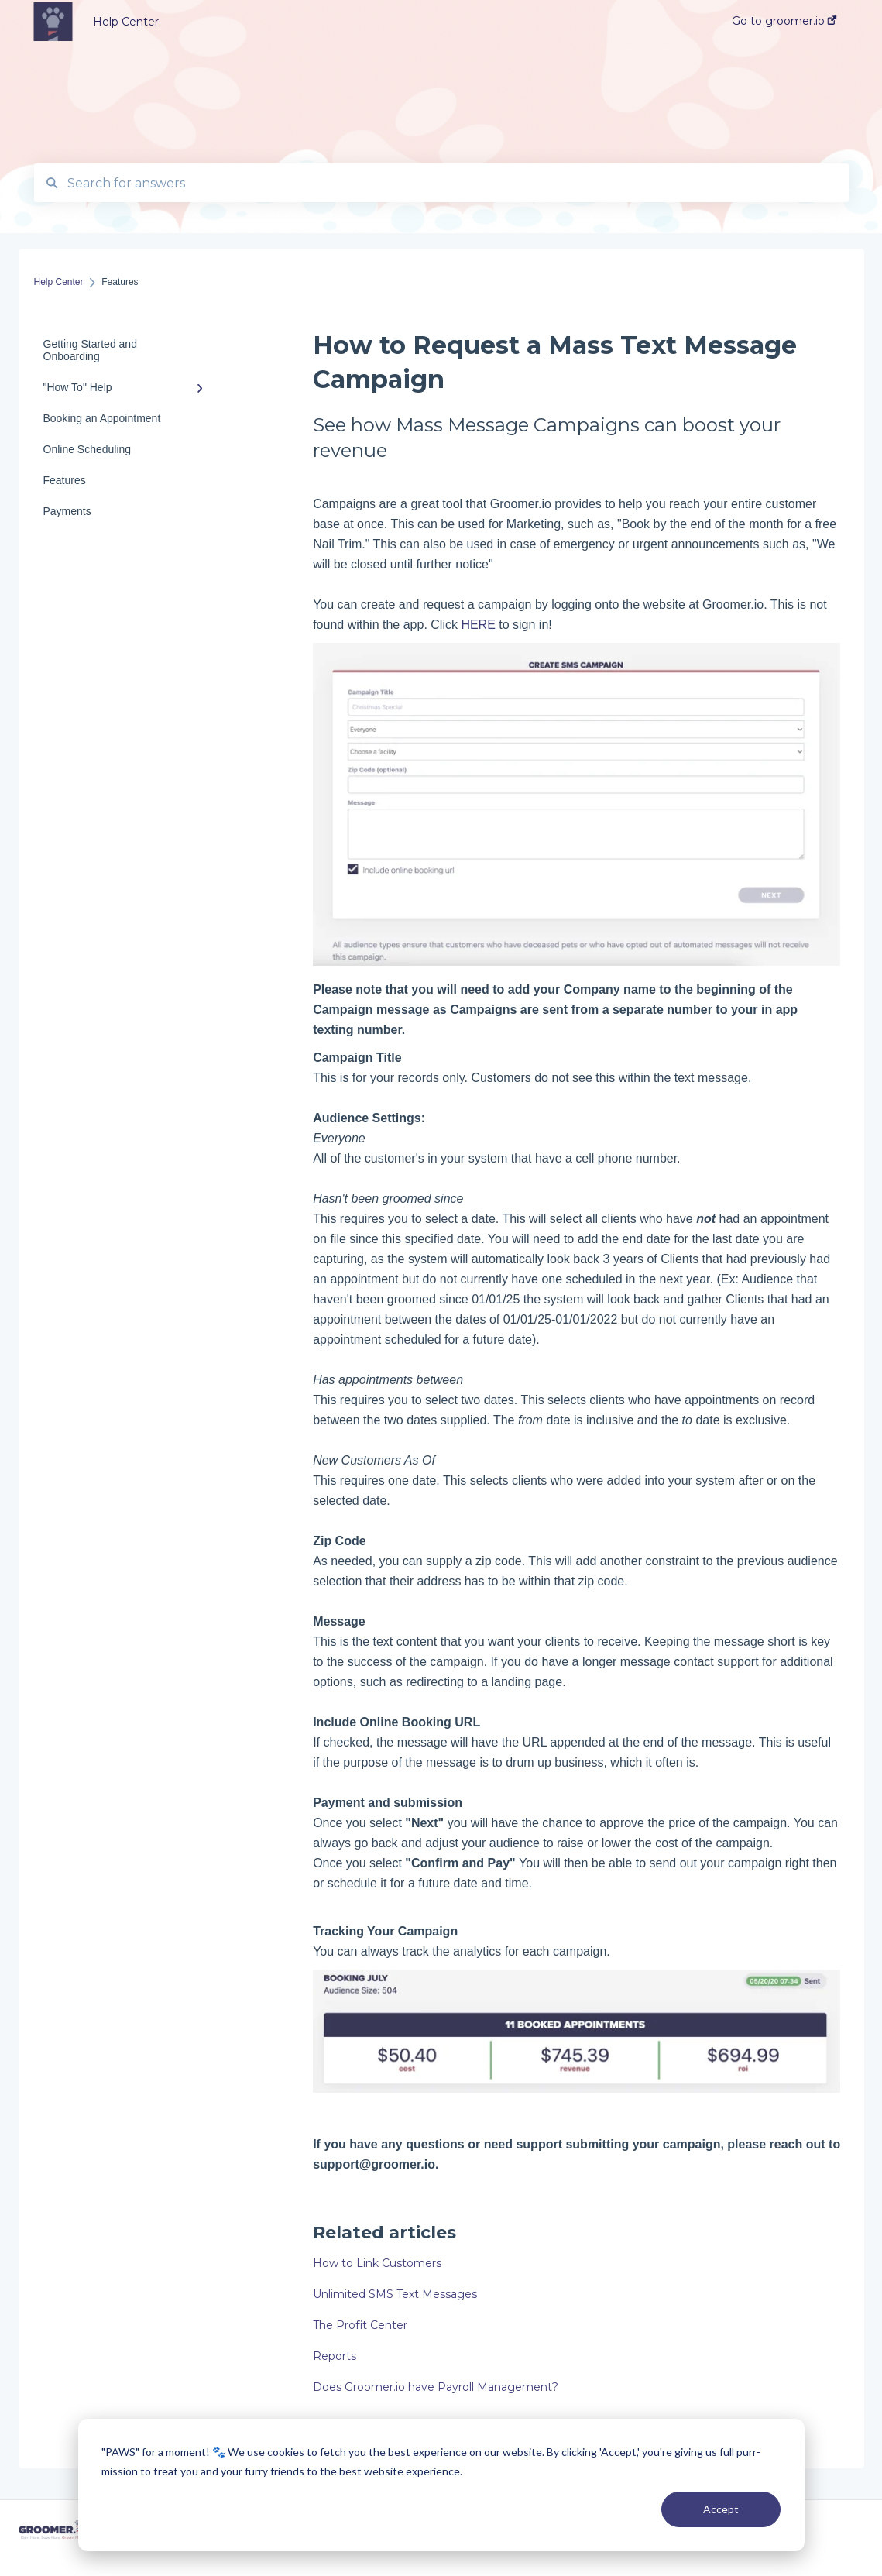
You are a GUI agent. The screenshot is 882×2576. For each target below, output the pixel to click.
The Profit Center (360, 2325)
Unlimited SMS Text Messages (395, 2294)
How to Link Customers (377, 2263)
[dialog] (441, 2485)
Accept (721, 2509)
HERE (478, 624)
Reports (334, 2356)
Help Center (126, 22)
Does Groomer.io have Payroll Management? (435, 2387)
